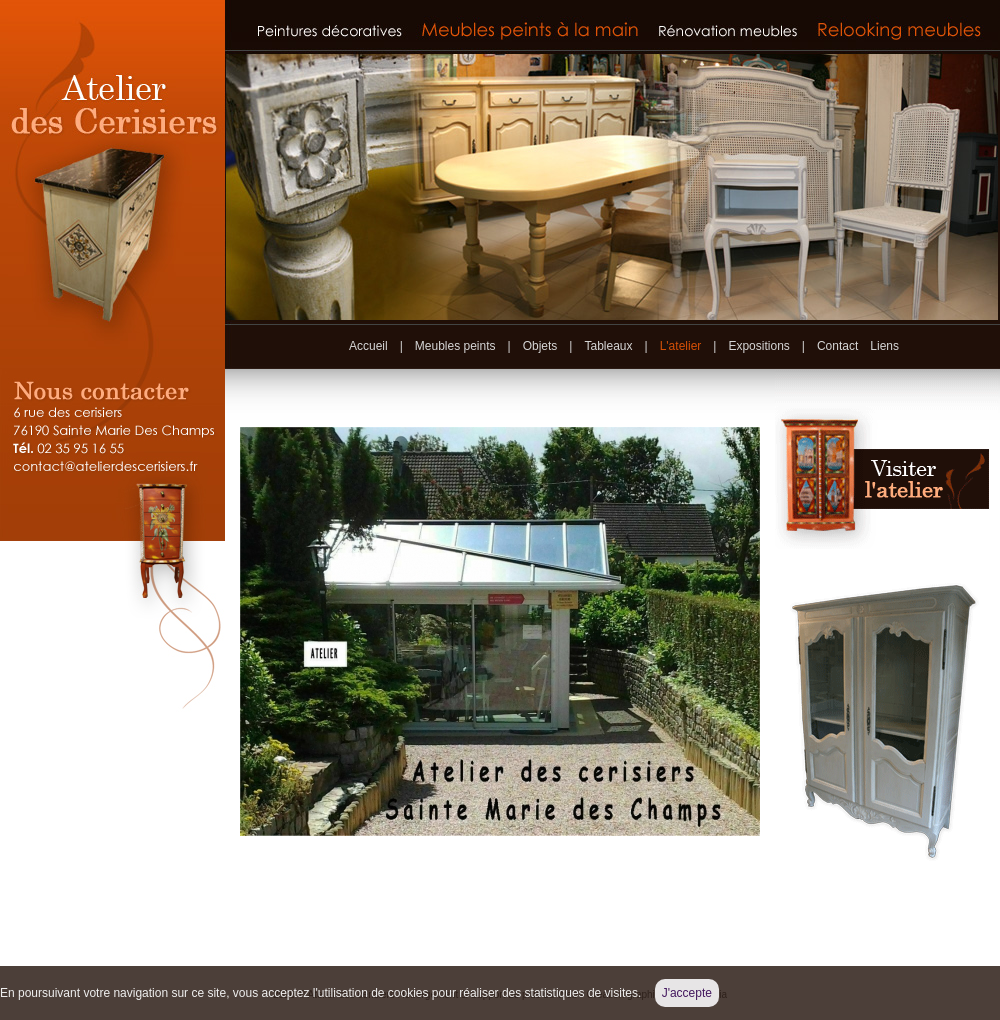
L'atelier (681, 346)
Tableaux (608, 346)
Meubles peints (455, 346)
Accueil (368, 346)
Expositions (758, 346)
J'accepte (687, 993)
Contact (837, 346)
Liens (884, 346)
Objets (540, 346)
